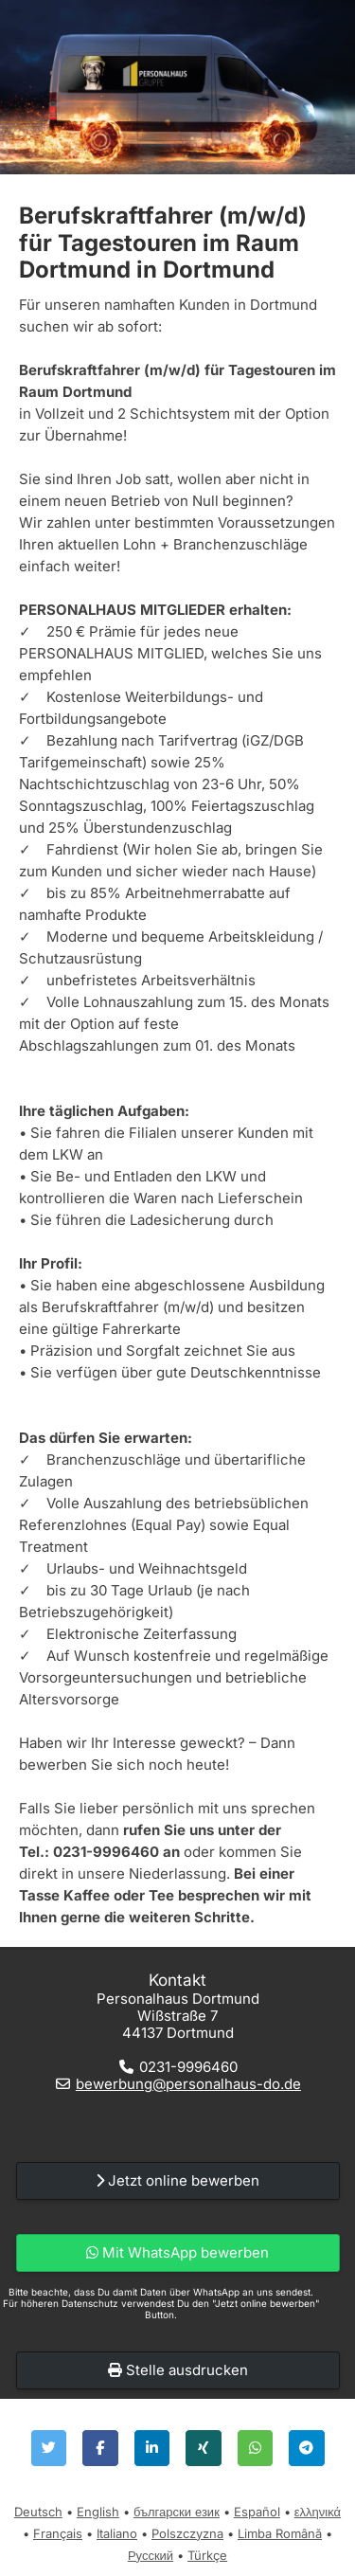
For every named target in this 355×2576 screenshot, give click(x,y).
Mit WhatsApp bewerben (177, 2252)
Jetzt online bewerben (177, 2180)
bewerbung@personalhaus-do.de (188, 2084)
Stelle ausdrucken (178, 2370)
